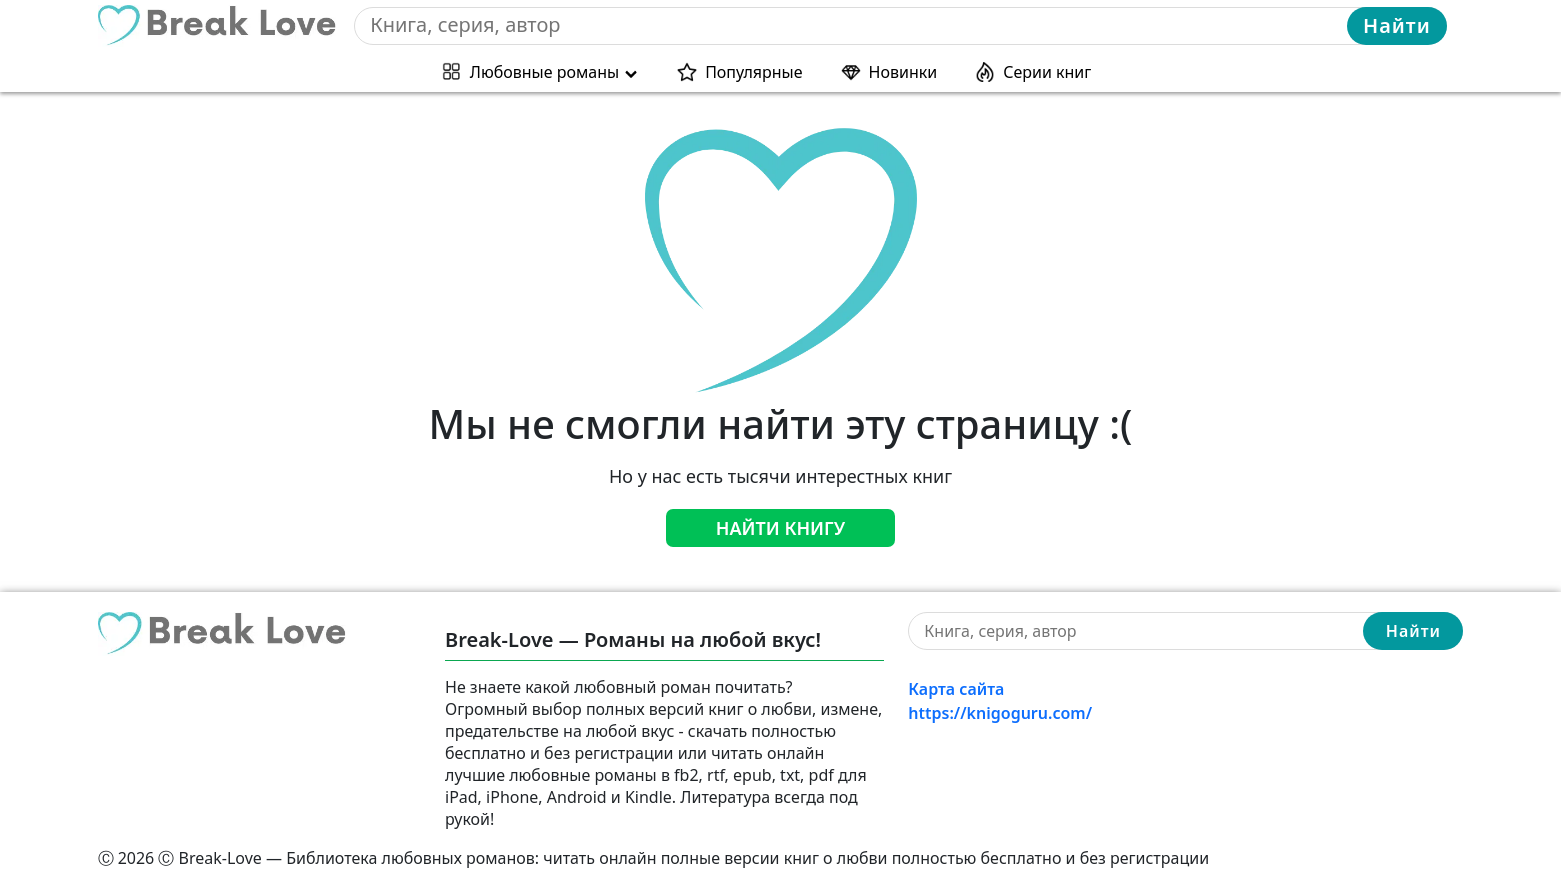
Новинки (903, 72)
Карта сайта (956, 689)
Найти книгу (781, 528)
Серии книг (1047, 72)
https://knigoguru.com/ (1000, 713)
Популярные (753, 72)
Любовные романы (544, 72)
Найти (1397, 25)
